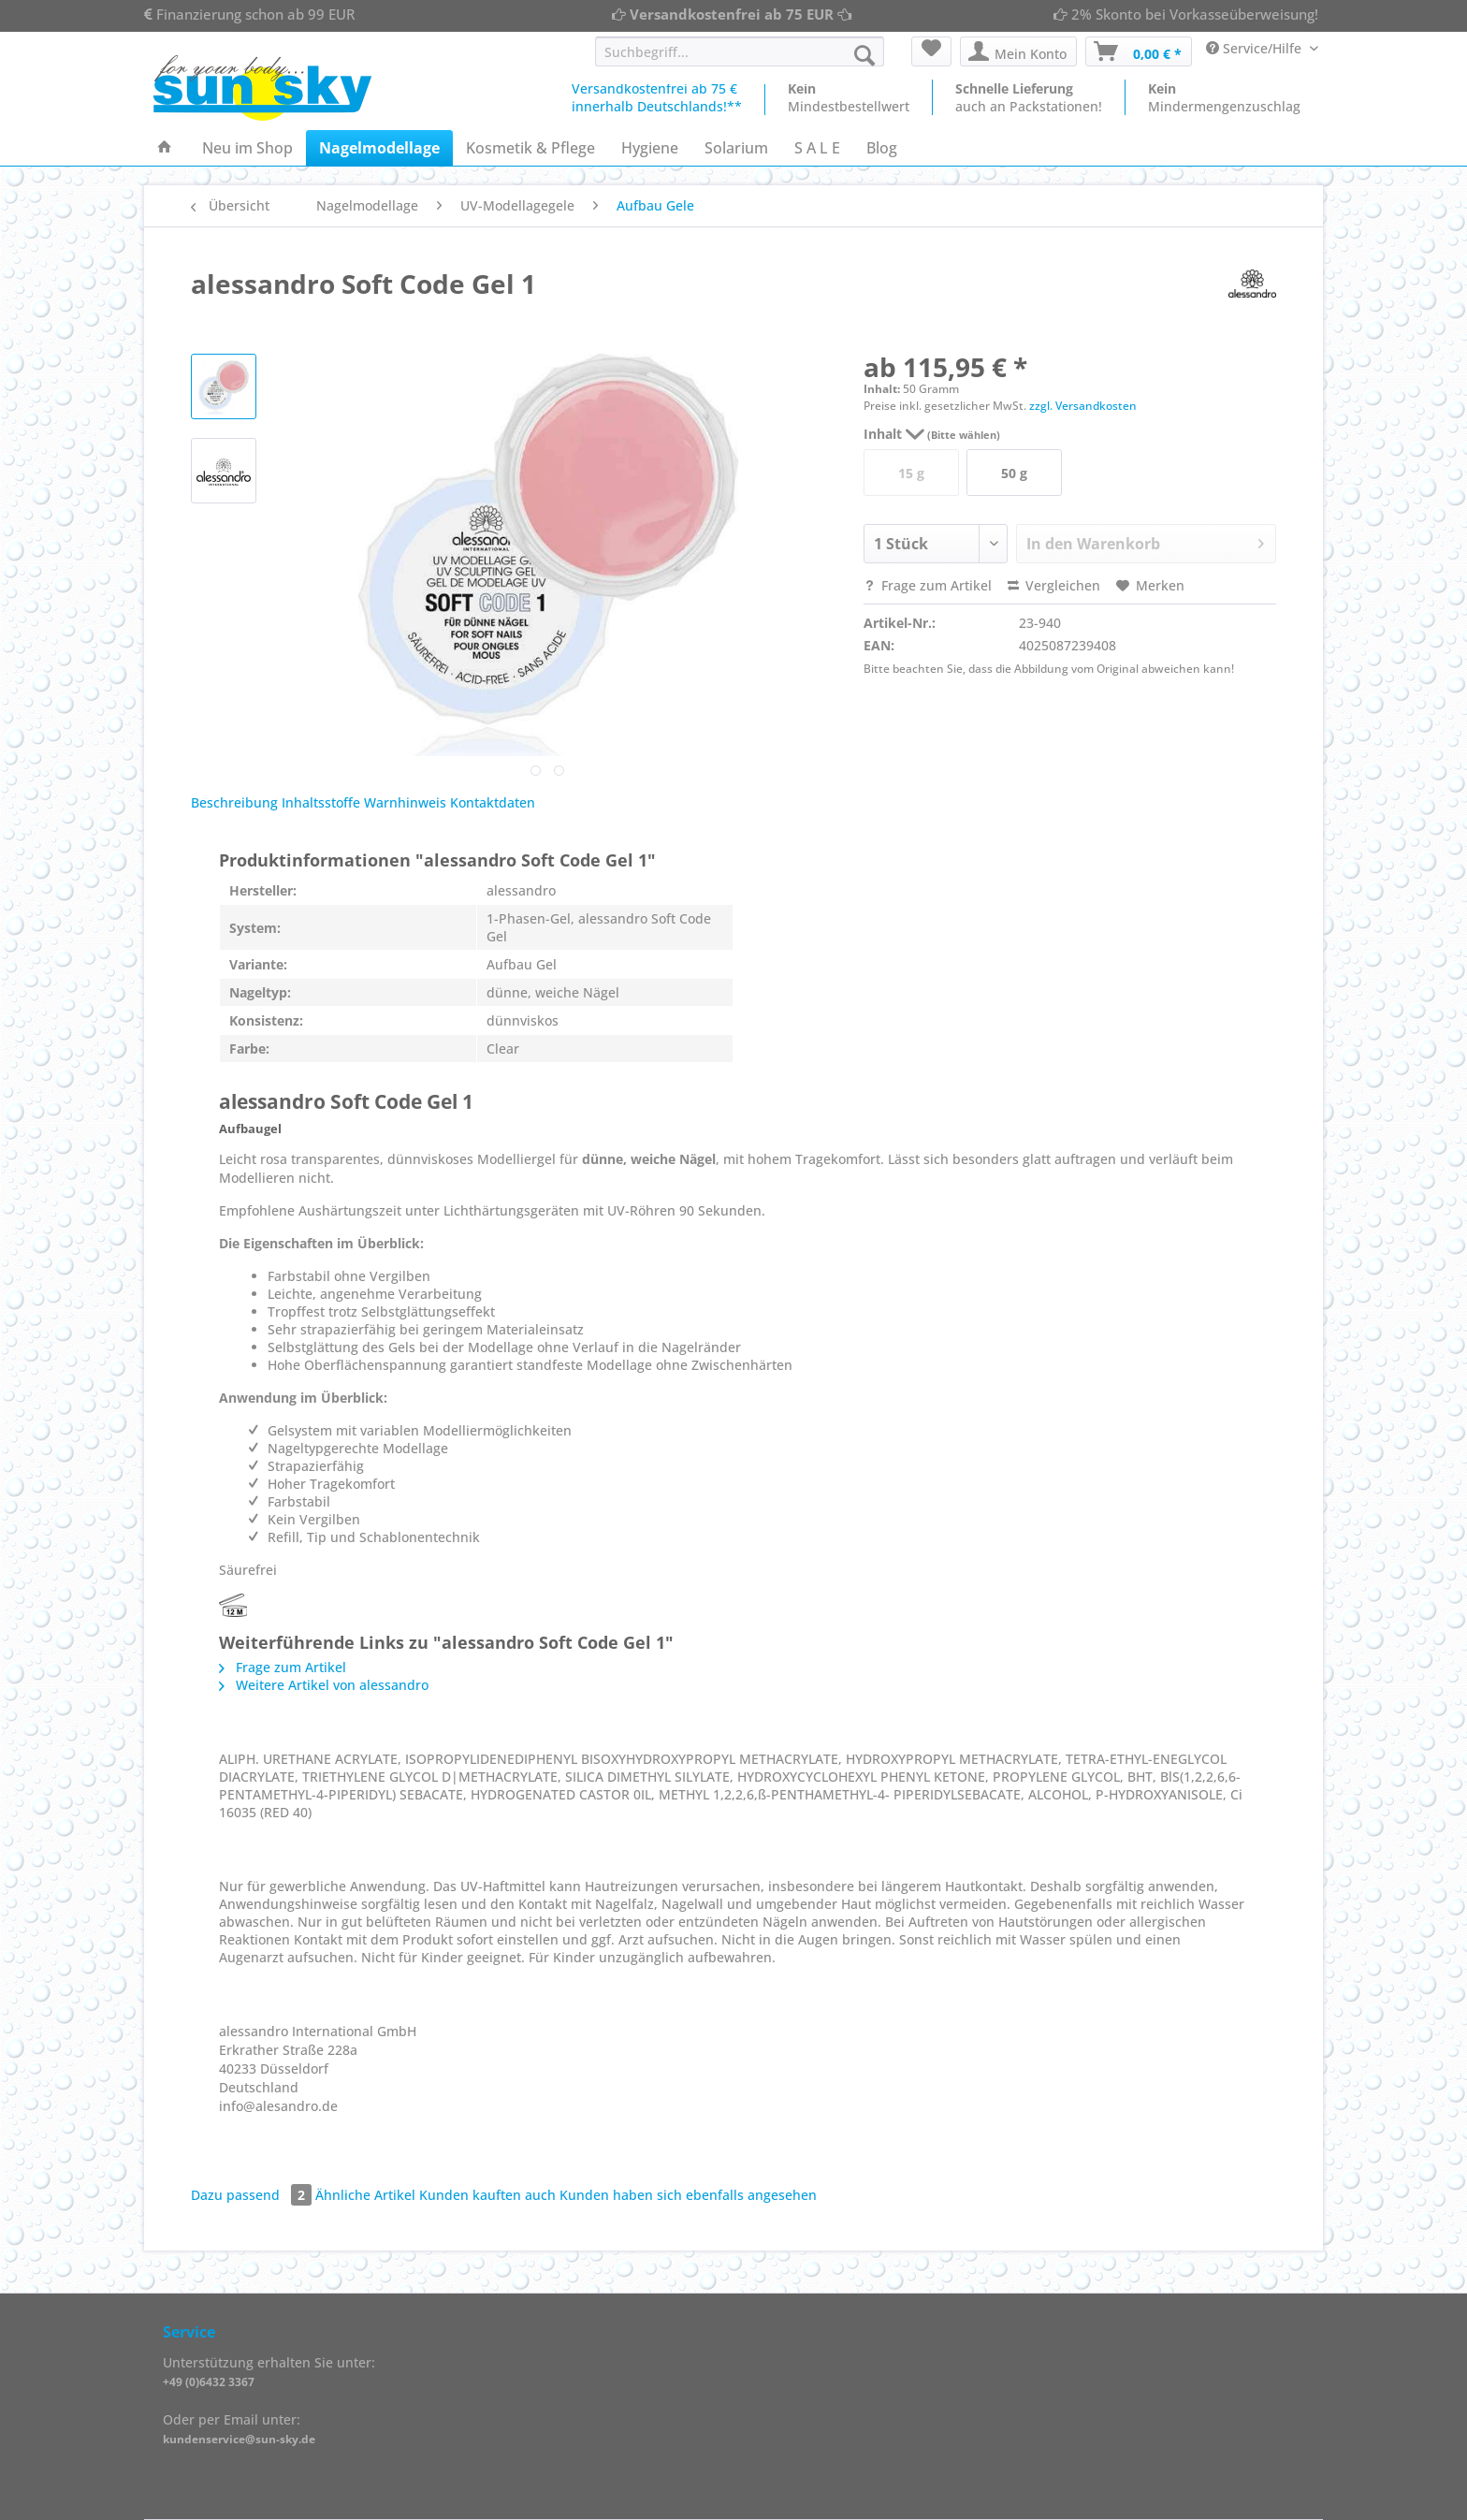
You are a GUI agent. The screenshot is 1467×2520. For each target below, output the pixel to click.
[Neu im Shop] (247, 148)
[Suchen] (864, 55)
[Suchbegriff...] (739, 51)
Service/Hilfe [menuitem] (1255, 48)
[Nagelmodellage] (379, 148)
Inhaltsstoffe (321, 802)
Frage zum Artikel (928, 585)
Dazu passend (253, 2195)
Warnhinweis (405, 802)
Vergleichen (1054, 585)
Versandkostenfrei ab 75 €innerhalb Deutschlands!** (657, 97)
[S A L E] (817, 148)
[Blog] (881, 148)
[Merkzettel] (931, 51)
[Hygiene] (649, 148)
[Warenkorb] (1138, 51)
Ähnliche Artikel (365, 2195)
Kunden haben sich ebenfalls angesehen (688, 2195)
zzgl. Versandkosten (1083, 406)
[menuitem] (739, 60)
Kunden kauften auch (487, 2195)
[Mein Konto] (1018, 51)
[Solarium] (736, 148)
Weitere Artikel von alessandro (323, 1685)
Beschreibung (234, 802)
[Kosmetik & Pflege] (530, 148)
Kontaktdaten (492, 802)
